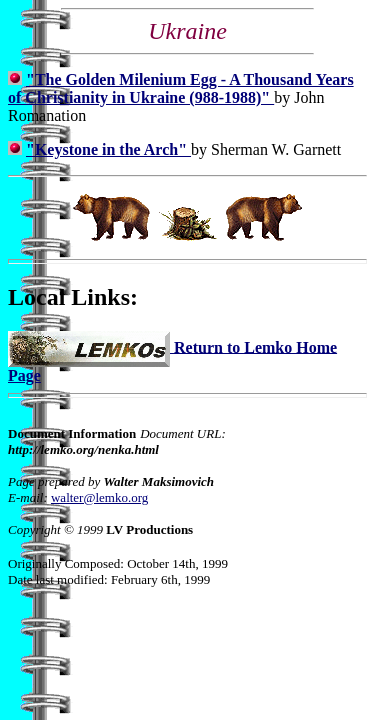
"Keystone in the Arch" (108, 149)
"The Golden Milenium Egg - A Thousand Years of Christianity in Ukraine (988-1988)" (181, 88)
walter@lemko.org (99, 497)
